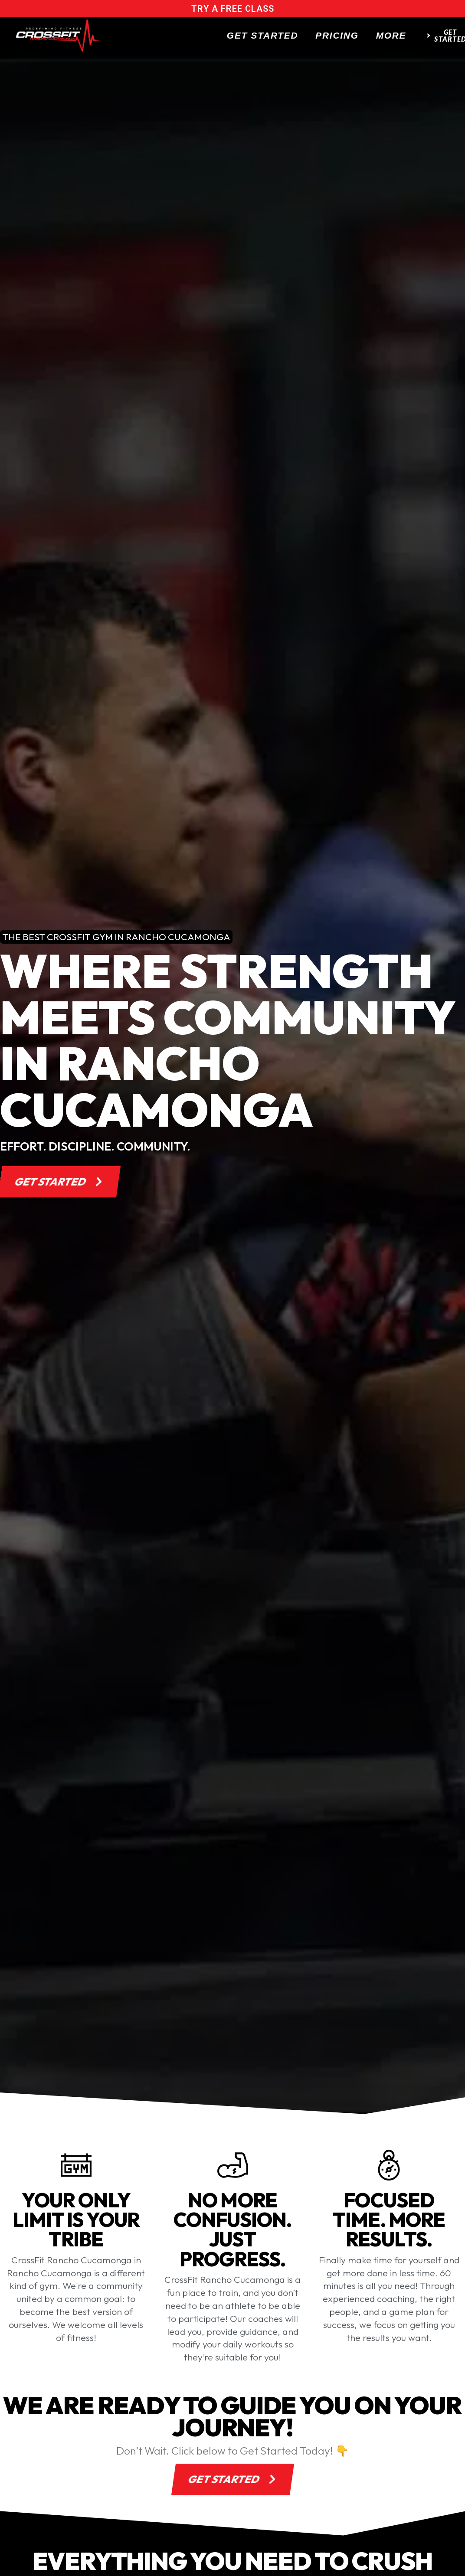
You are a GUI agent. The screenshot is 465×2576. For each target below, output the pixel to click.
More (391, 35)
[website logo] (58, 36)
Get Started (262, 35)
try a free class (232, 8)
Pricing (336, 35)
